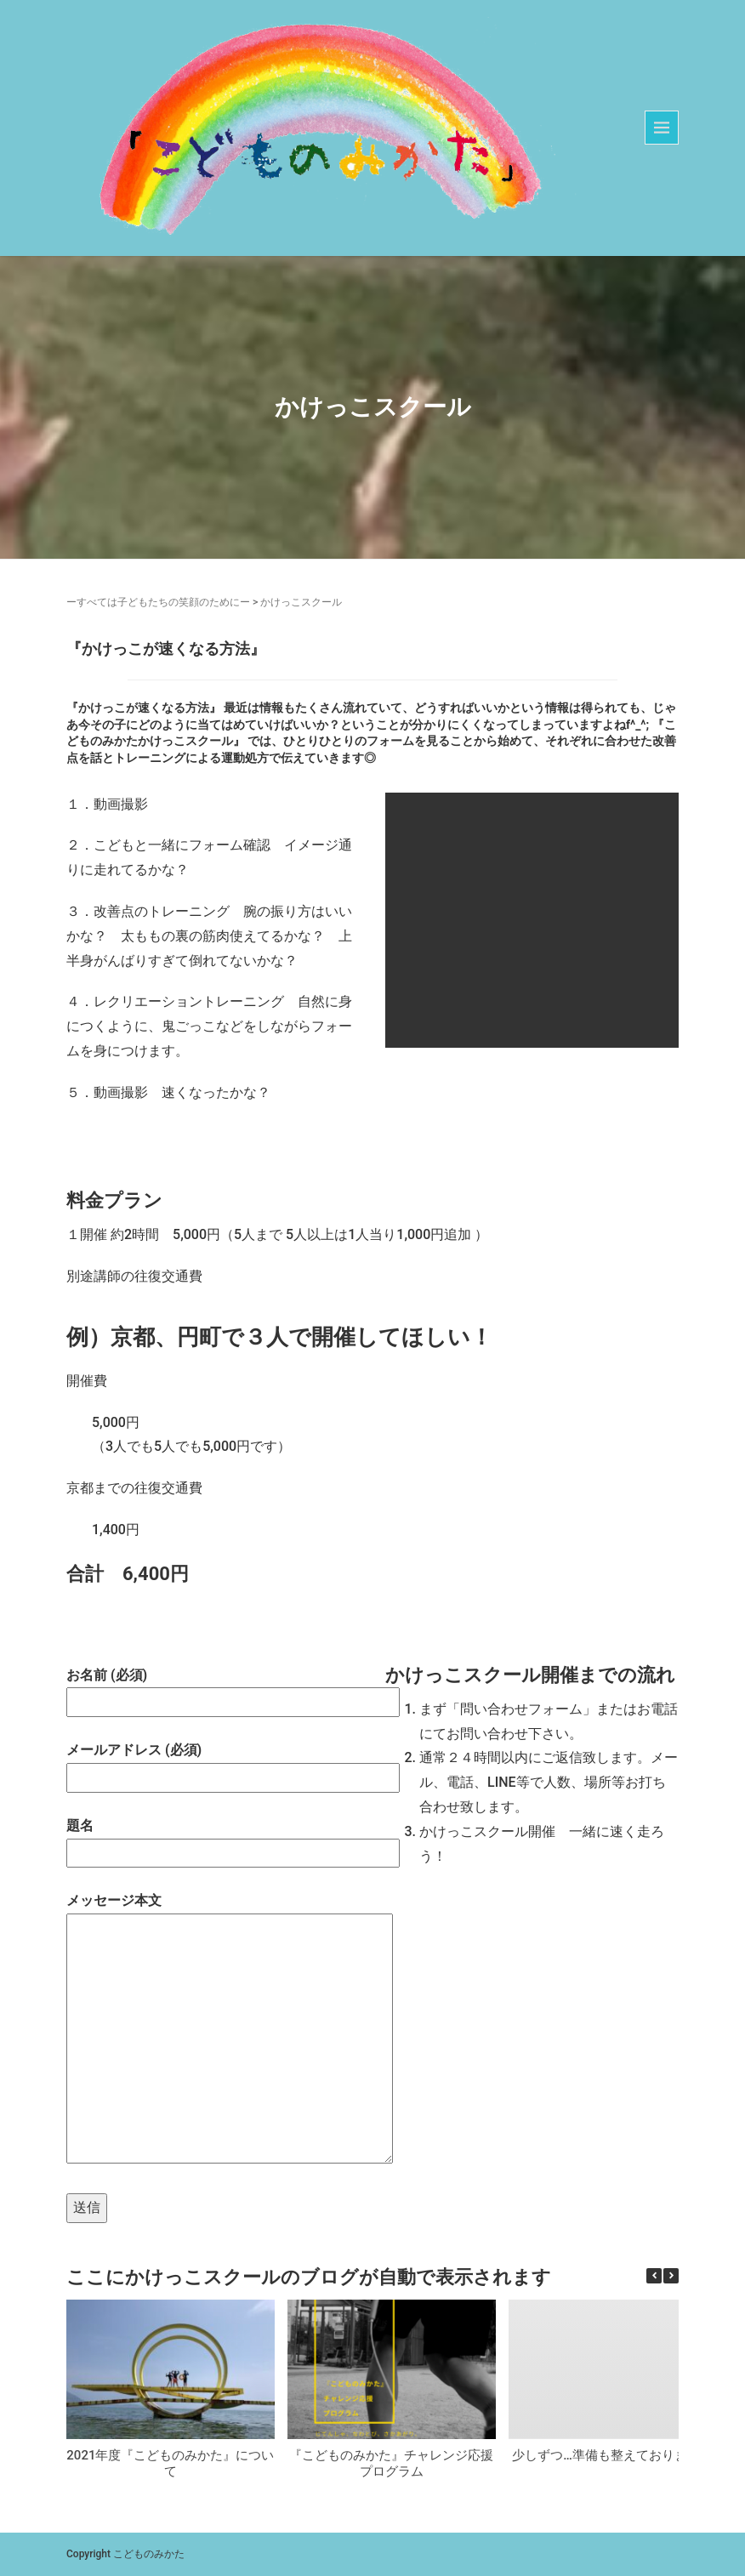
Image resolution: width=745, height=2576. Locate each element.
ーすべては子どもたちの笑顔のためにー (158, 602)
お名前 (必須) (213, 1688)
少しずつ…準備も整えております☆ (612, 2455)
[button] (671, 2275)
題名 (213, 1839)
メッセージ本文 (213, 2029)
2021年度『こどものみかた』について (170, 2464)
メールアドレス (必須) (213, 1763)
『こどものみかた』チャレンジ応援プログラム (391, 2464)
